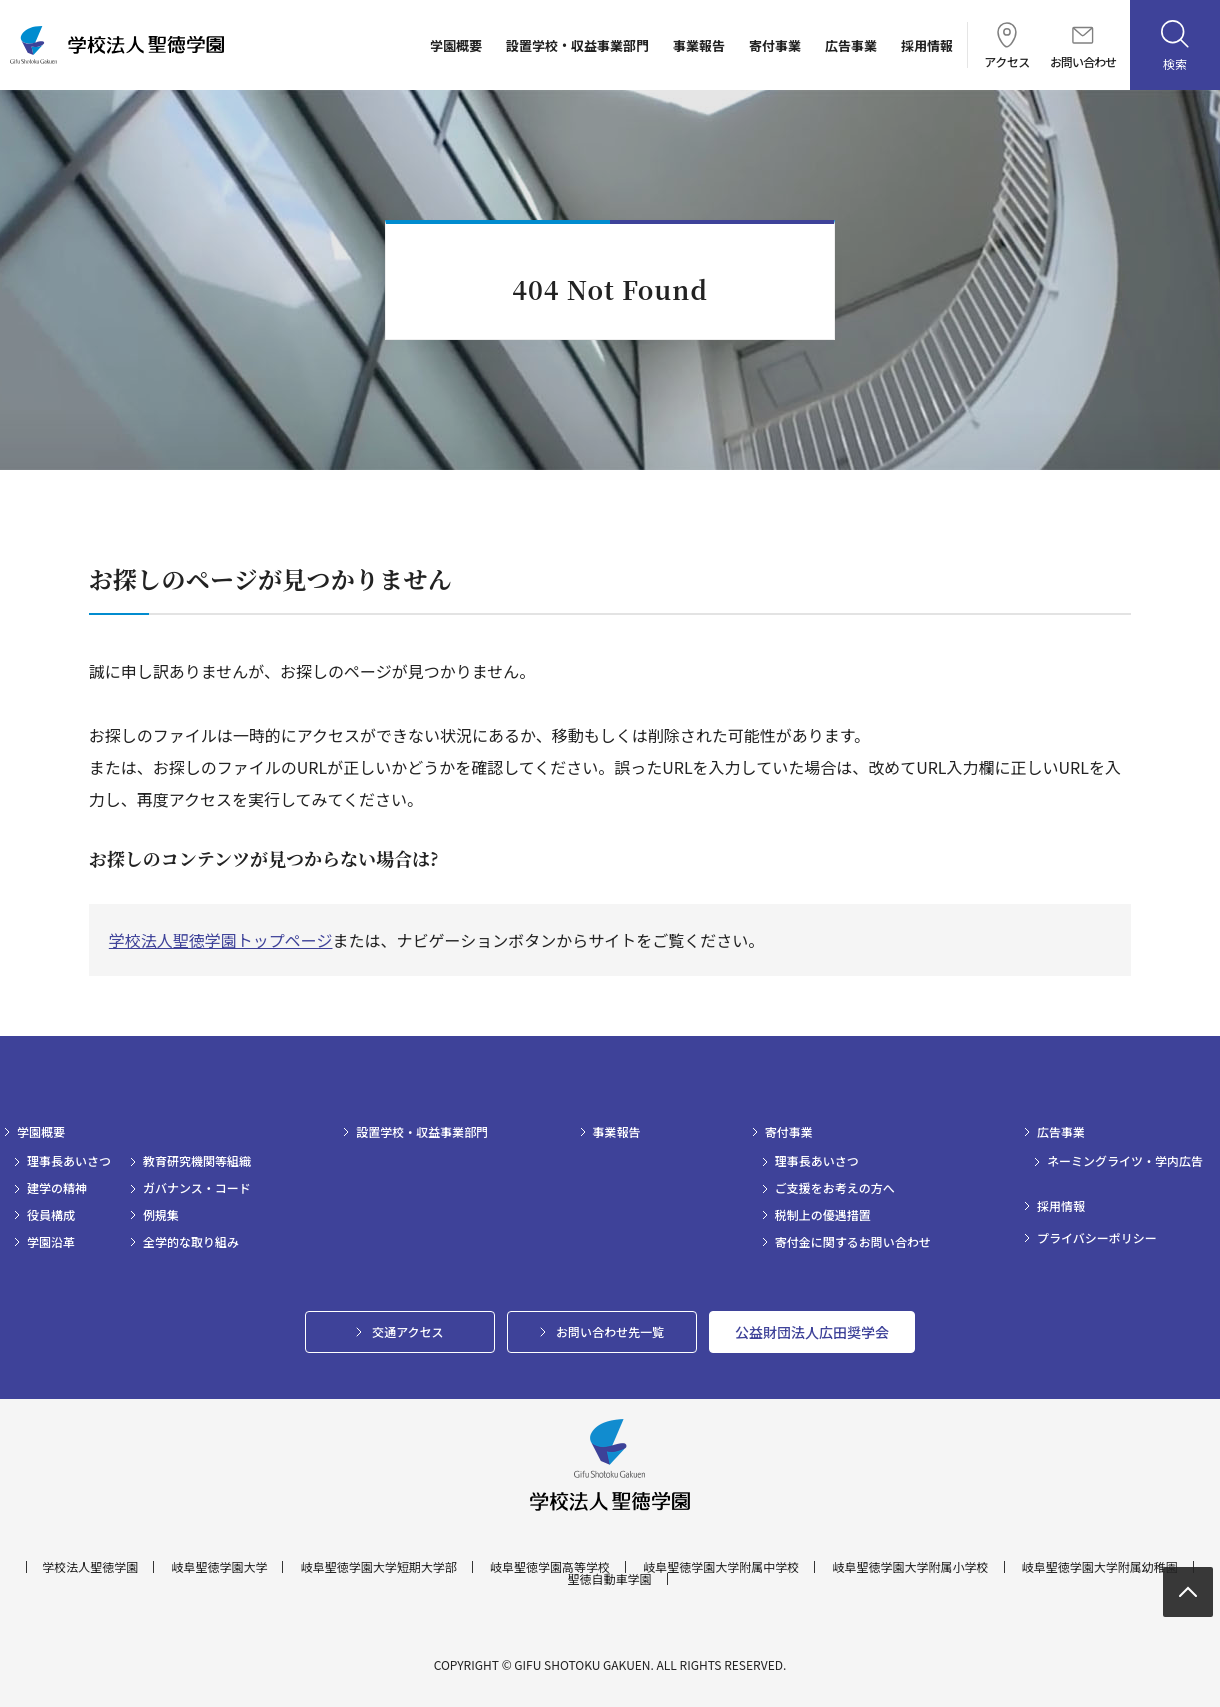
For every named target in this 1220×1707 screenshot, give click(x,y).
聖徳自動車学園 (609, 1579)
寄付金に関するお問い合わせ (853, 1242)
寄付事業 (775, 45)
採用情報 (927, 45)
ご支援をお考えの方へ (835, 1188)
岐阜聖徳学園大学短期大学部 (379, 1567)
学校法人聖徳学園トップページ (221, 940)
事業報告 (699, 45)
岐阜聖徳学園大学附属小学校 (911, 1567)
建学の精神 (57, 1188)
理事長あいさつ (69, 1161)
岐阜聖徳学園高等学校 (550, 1567)
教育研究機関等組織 (197, 1161)
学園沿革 (51, 1242)
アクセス (1006, 45)
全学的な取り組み (191, 1242)
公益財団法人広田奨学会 (812, 1332)
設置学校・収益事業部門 (577, 45)
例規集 (161, 1215)
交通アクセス (407, 1331)
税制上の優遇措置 (823, 1215)
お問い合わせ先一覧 (610, 1331)
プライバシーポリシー (1097, 1238)
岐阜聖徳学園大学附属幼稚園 (1100, 1567)
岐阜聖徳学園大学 (219, 1567)
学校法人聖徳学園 (90, 1567)
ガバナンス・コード (197, 1188)
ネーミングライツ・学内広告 (1125, 1161)
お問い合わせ (1083, 47)
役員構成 (51, 1215)
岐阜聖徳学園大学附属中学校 (721, 1567)
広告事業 (851, 45)
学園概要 (456, 45)
